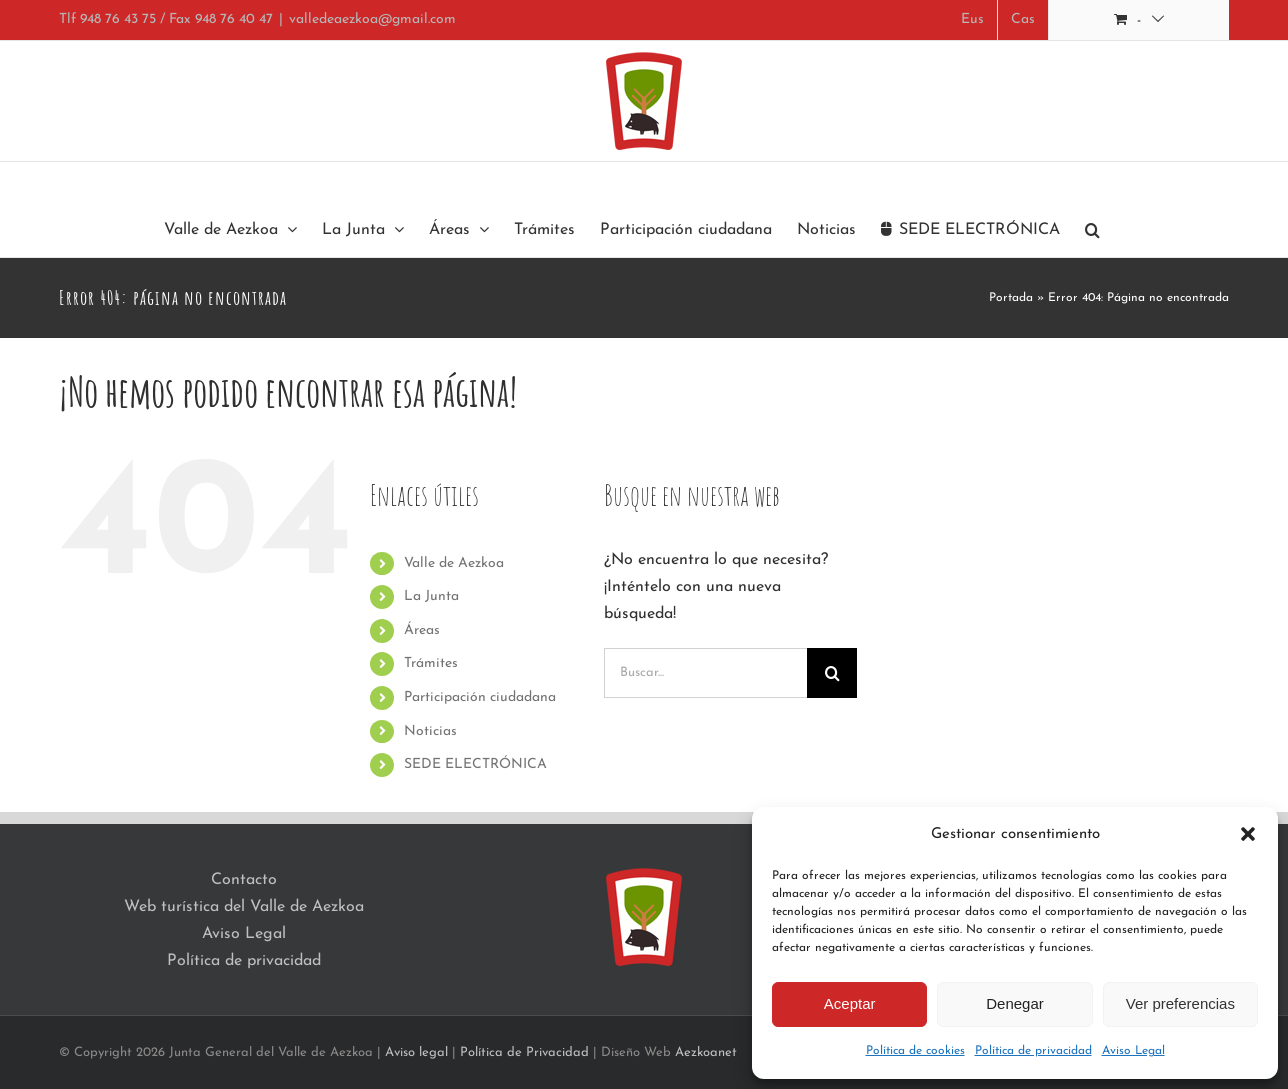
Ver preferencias (1180, 1003)
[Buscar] (832, 673)
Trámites (431, 663)
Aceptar (850, 1003)
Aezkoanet (706, 1052)
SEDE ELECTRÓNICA (475, 764)
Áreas (422, 630)
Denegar (1015, 1003)
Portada (1011, 298)
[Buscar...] (706, 673)
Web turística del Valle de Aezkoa (244, 907)
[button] (1248, 834)
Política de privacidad (1033, 1051)
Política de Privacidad (524, 1052)
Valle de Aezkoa (454, 563)
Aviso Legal (1133, 1051)
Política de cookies (915, 1051)
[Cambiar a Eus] (972, 20)
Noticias (430, 731)
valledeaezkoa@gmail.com (372, 19)
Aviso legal (416, 1052)
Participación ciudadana (480, 697)
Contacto (244, 880)
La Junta (431, 596)
